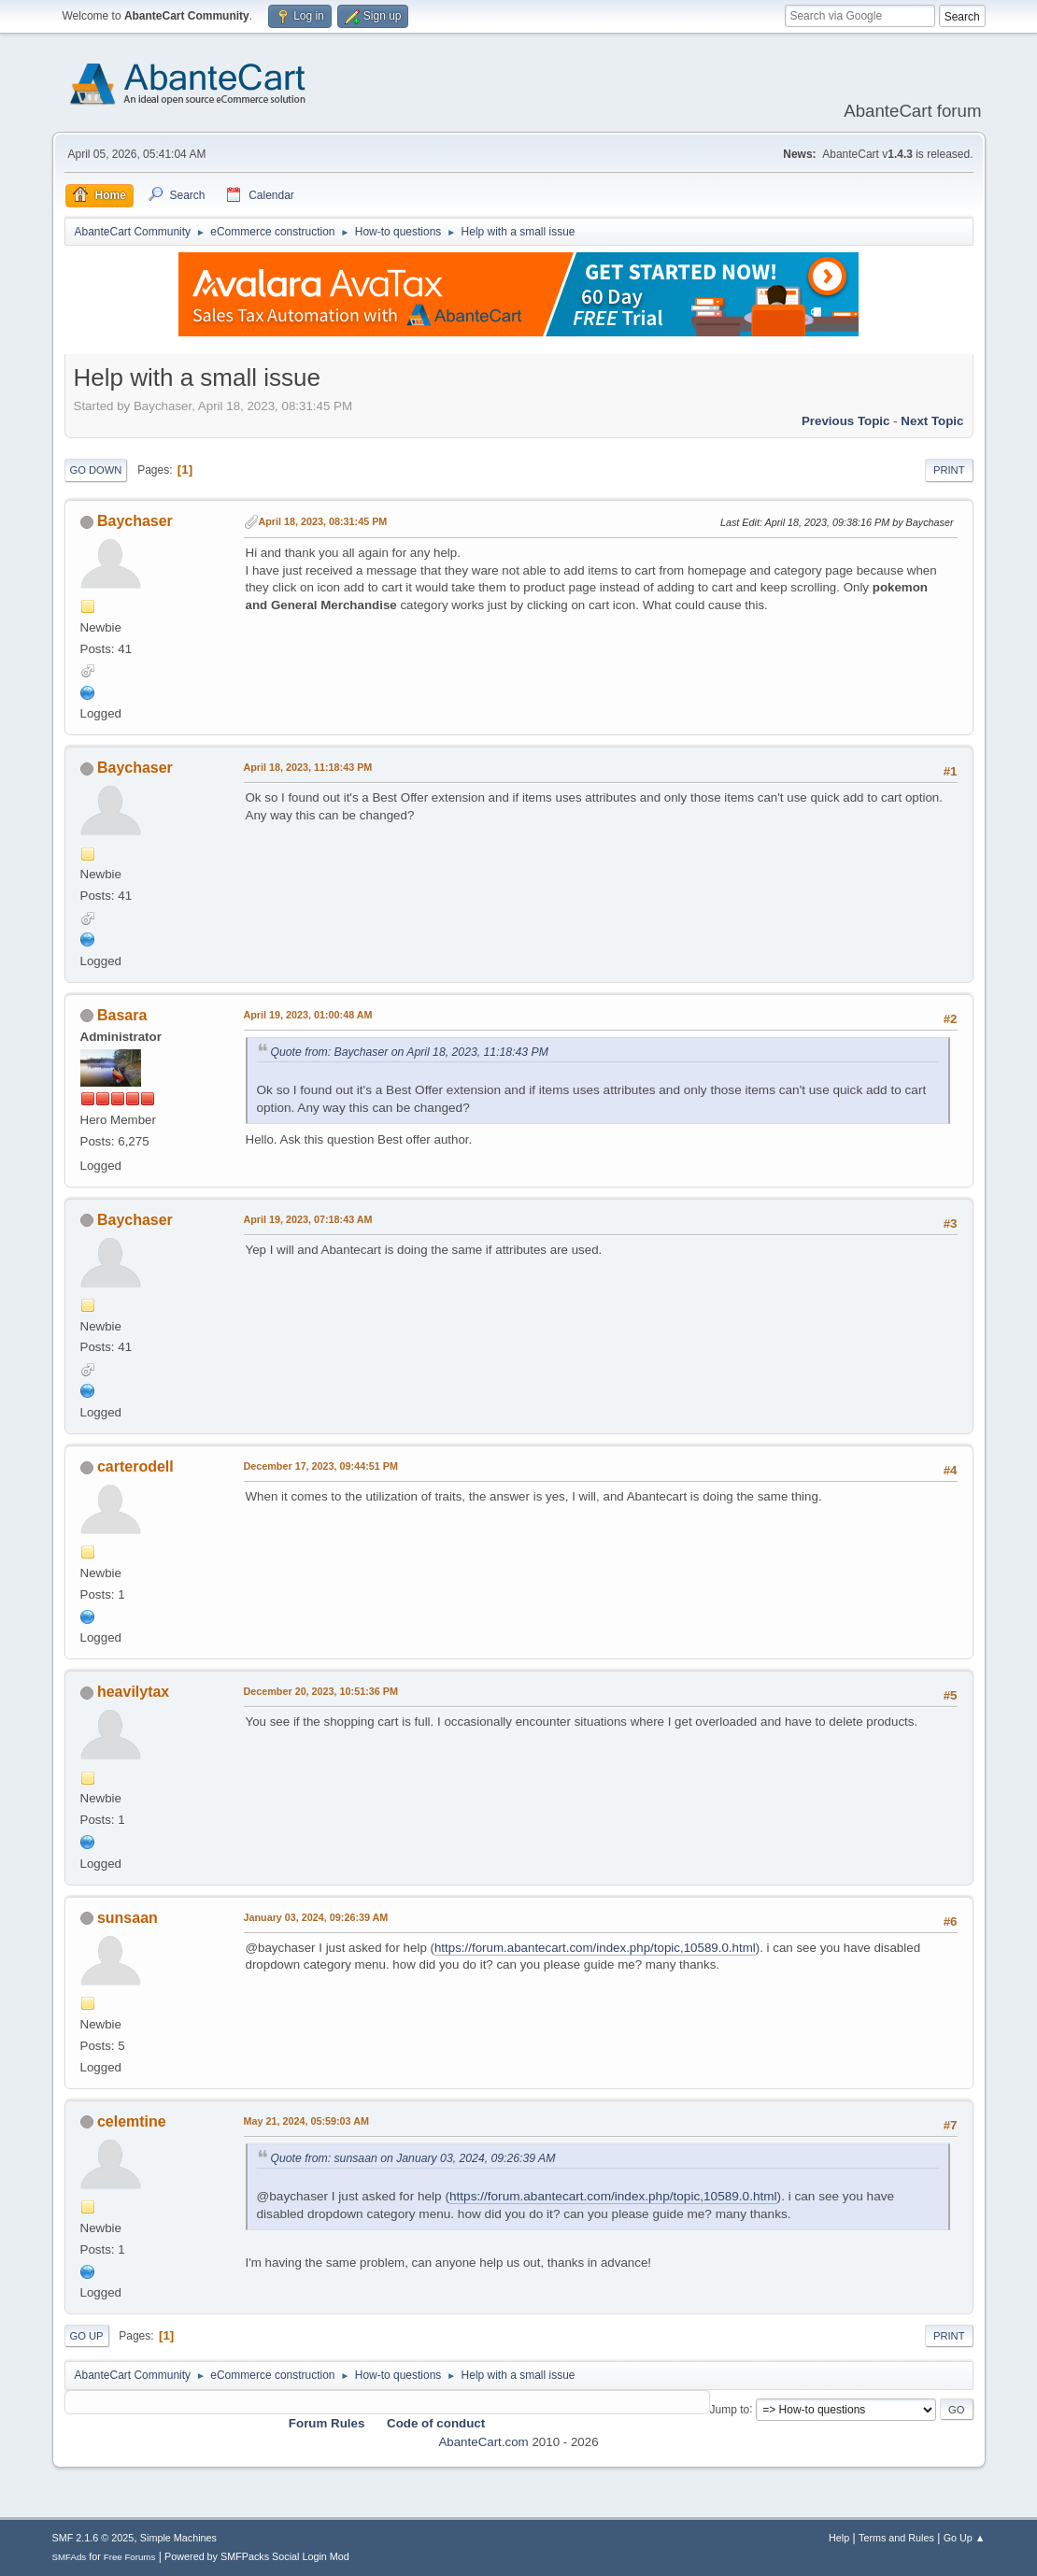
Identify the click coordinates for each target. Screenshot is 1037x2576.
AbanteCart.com (483, 2442)
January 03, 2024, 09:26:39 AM (316, 1917)
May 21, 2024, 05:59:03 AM (306, 2121)
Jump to (730, 2408)
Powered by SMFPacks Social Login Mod (256, 2556)
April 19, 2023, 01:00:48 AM (308, 1014)
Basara (122, 1015)
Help (839, 2537)
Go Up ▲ (965, 2537)
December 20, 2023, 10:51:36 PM (321, 1691)
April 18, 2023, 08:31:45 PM (323, 521)
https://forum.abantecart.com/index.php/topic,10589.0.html (595, 1948)
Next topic (932, 421)
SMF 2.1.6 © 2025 (93, 2537)
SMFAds (69, 2557)
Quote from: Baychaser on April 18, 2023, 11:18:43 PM (409, 1052)
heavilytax (133, 1692)
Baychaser (135, 521)
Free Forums (130, 2557)
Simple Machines (178, 2537)
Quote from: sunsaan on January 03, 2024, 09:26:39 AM (413, 2158)
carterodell (135, 1466)
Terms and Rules (896, 2537)
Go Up (87, 2335)
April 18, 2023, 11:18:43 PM (308, 767)
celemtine (131, 2121)
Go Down (96, 470)
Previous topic (846, 421)
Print (949, 470)
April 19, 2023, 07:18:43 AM (308, 1219)
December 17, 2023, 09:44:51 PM (321, 1466)
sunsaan (127, 1918)
